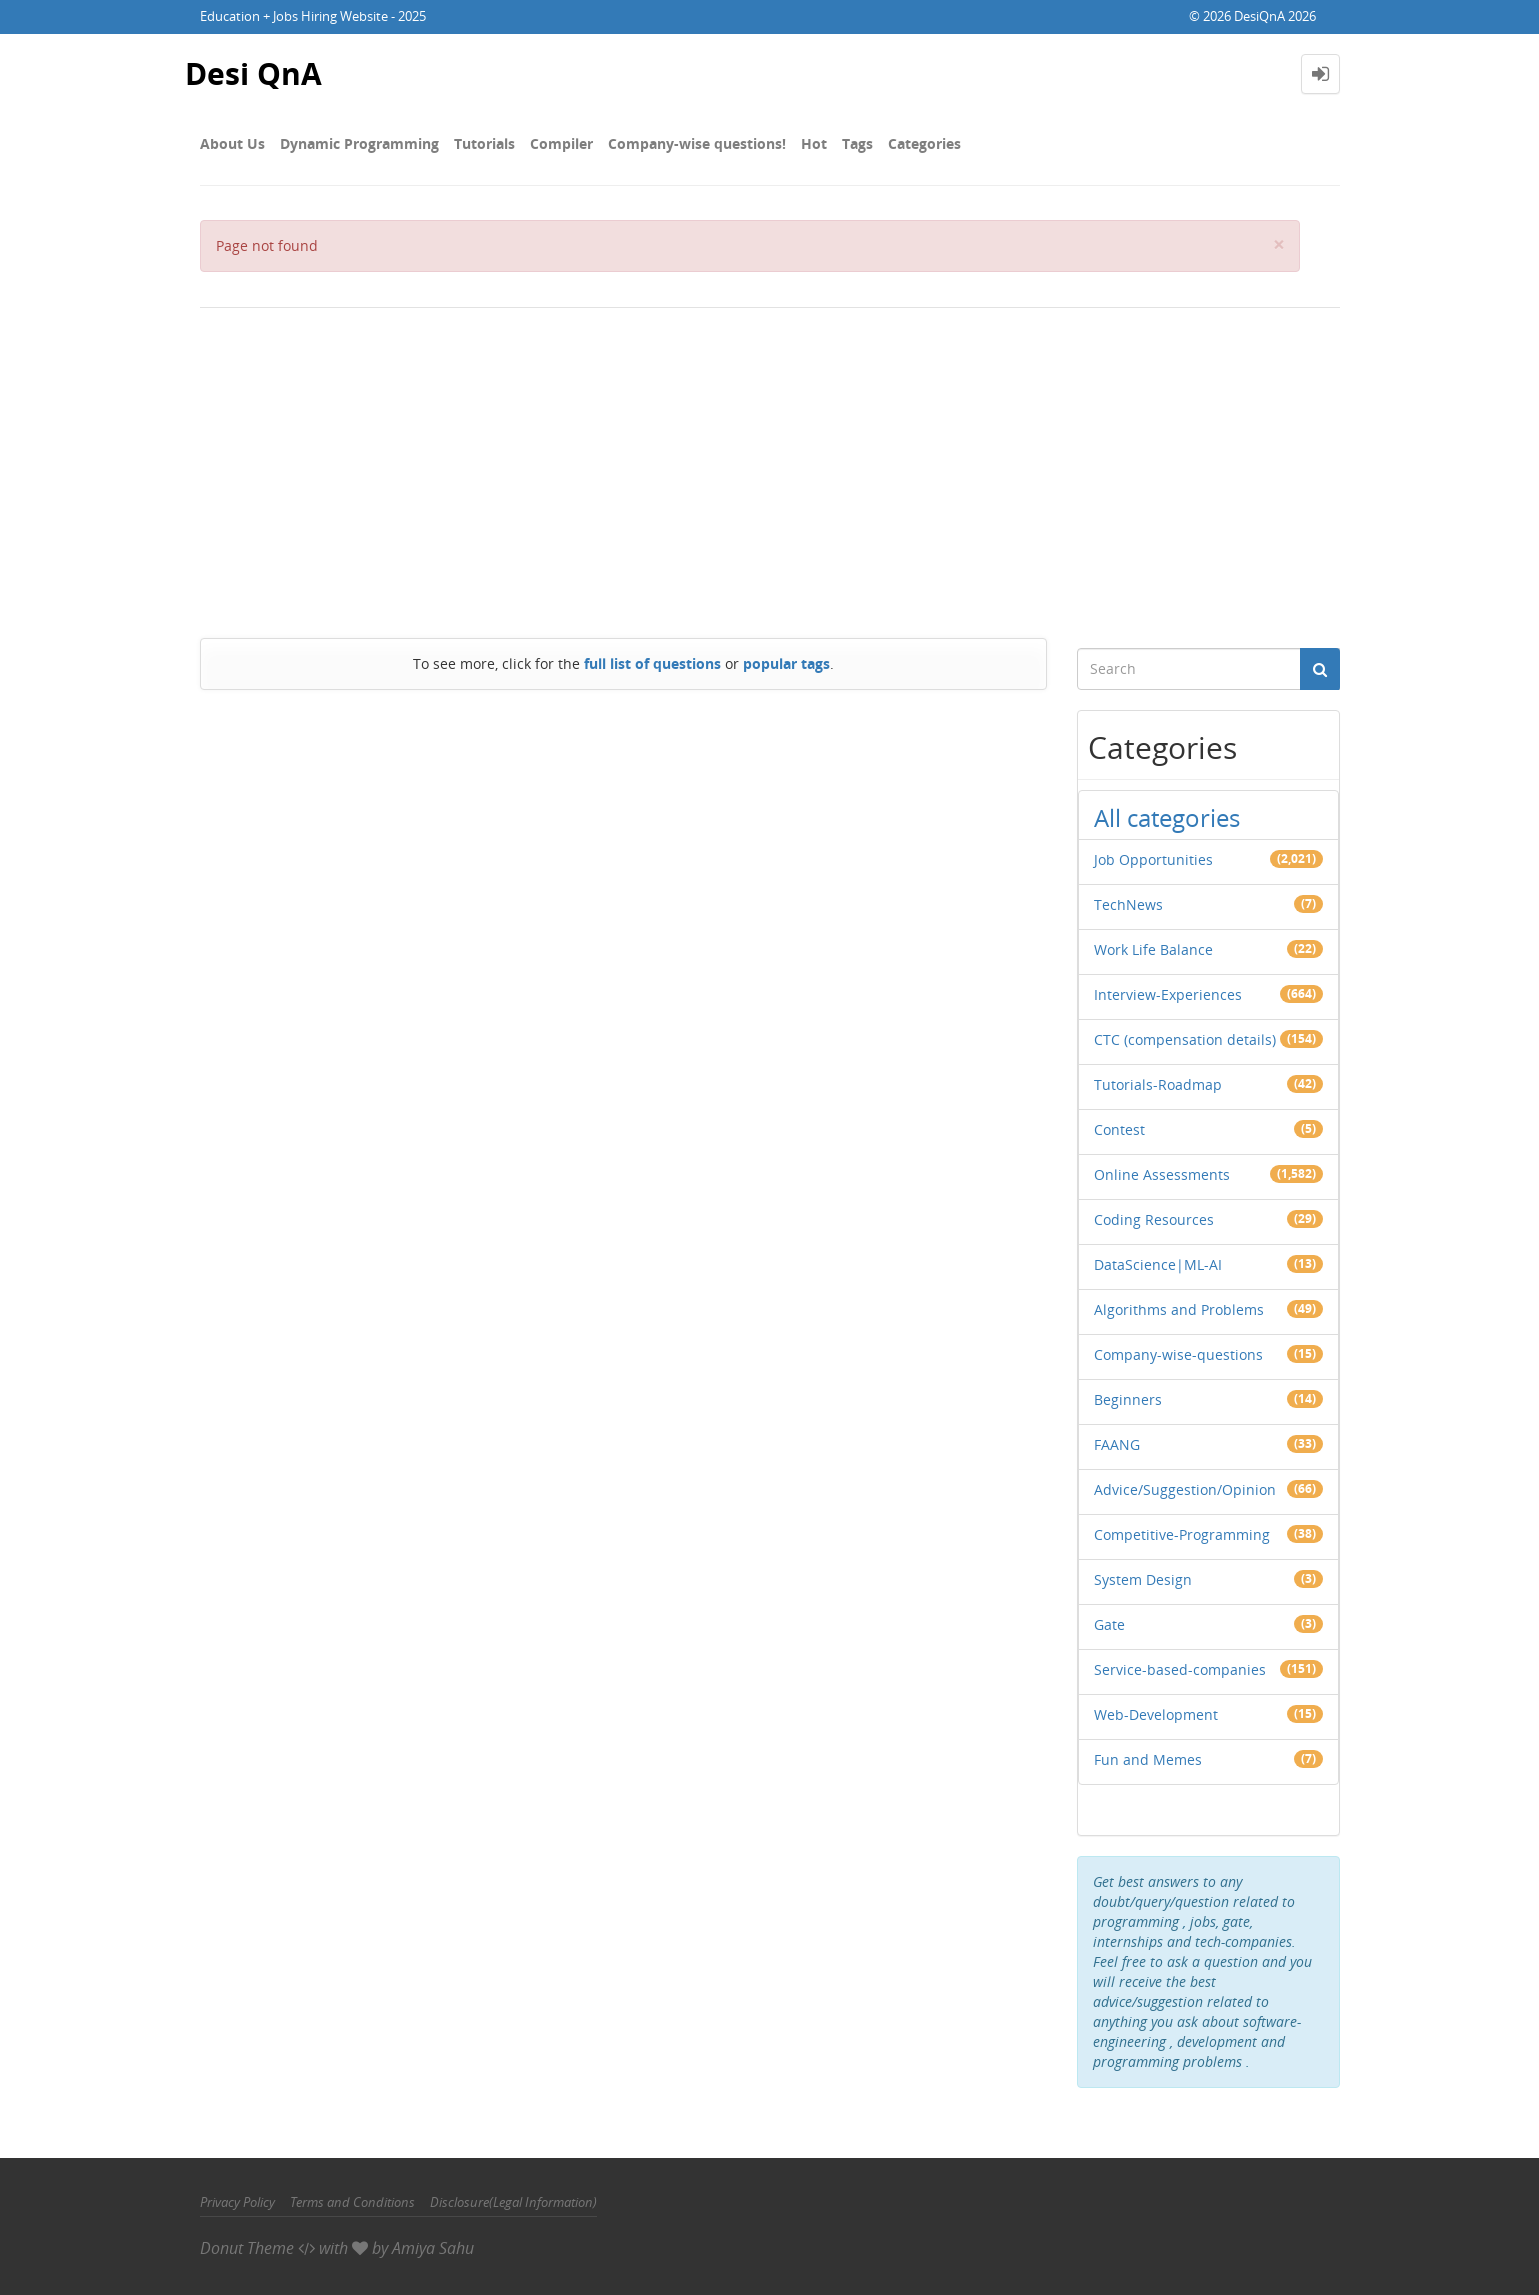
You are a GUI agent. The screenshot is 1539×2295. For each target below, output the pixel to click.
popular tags (786, 663)
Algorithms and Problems (1179, 1309)
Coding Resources (1154, 1219)
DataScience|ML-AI (1158, 1264)
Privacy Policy (237, 2202)
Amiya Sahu (433, 2248)
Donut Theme (247, 2248)
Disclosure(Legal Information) (513, 2202)
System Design (1143, 1579)
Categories (924, 143)
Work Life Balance (1153, 949)
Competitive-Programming (1182, 1534)
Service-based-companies (1180, 1669)
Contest (1119, 1129)
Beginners (1128, 1399)
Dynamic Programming (359, 143)
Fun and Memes (1148, 1759)
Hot (814, 143)
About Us (232, 143)
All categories (1167, 817)
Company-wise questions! (697, 143)
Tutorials (484, 143)
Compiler (561, 143)
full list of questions (652, 663)
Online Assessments (1162, 1174)
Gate (1109, 1624)
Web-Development (1156, 1714)
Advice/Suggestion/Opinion (1185, 1489)
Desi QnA (253, 73)
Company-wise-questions (1178, 1354)
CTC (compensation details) (1185, 1039)
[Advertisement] (770, 468)
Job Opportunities (1153, 859)
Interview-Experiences (1168, 994)
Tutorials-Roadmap (1158, 1084)
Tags (857, 143)
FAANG (1117, 1444)
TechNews (1128, 904)
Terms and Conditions (352, 2202)
